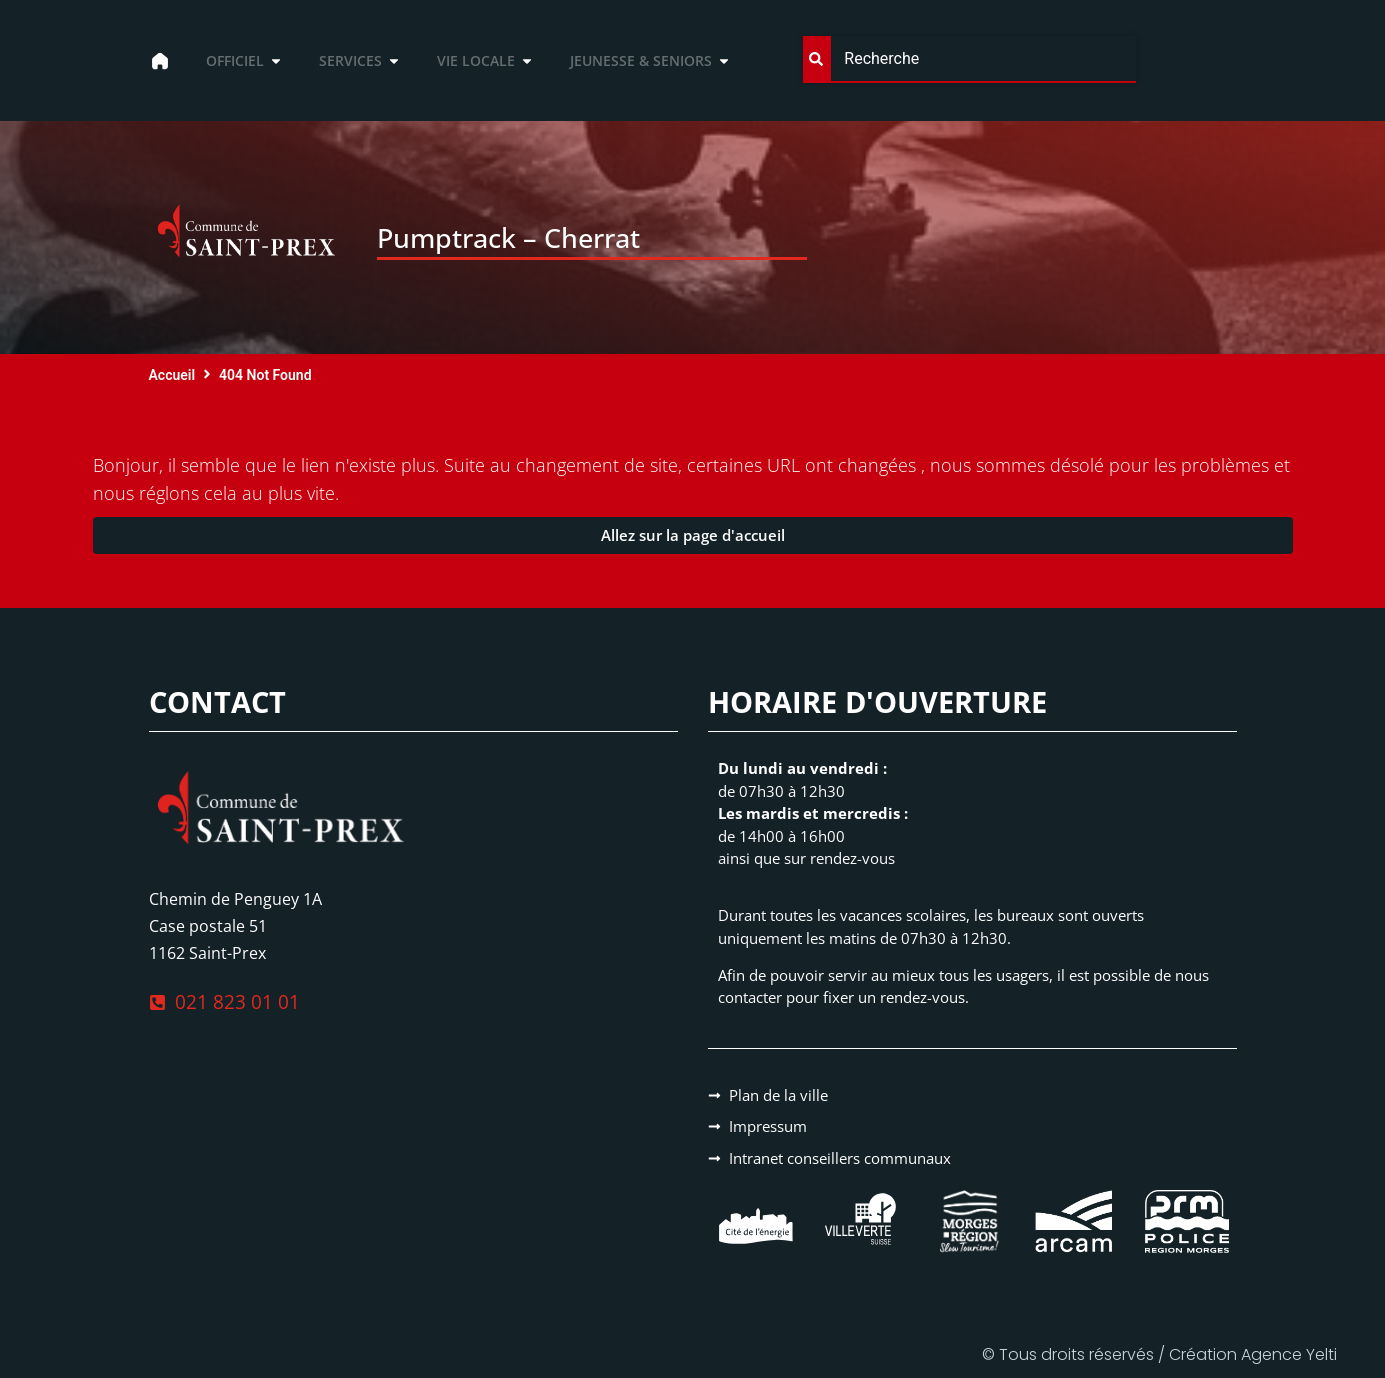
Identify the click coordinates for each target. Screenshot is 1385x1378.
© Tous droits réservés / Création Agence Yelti (1159, 1354)
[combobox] (969, 59)
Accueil (172, 375)
